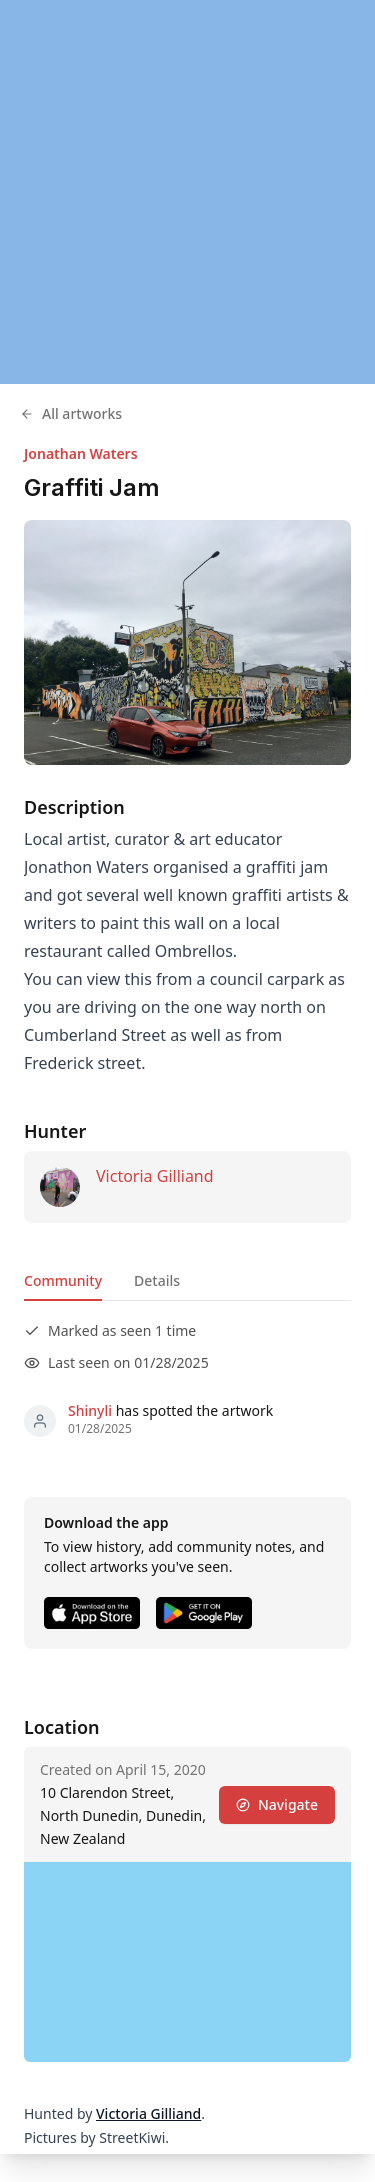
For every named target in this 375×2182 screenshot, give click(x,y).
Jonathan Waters (81, 453)
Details (157, 1280)
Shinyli (90, 1410)
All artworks (71, 413)
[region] (187, 192)
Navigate (277, 1804)
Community (63, 1280)
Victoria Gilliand (155, 1176)
